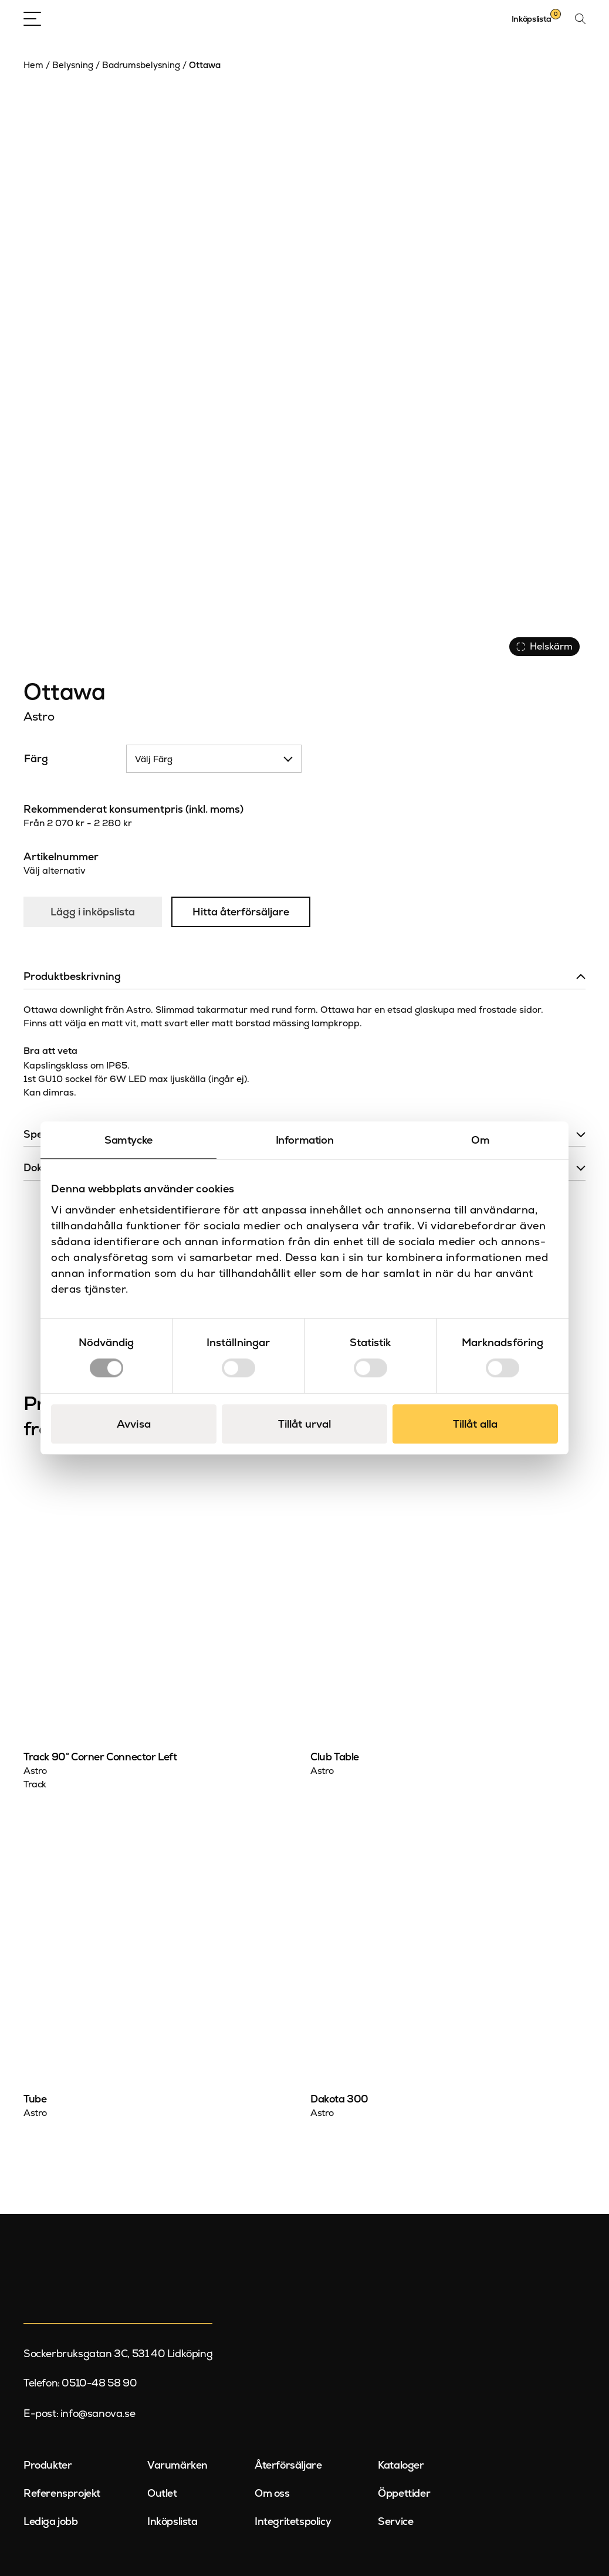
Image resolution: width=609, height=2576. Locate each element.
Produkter (47, 2465)
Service (395, 2521)
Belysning (72, 64)
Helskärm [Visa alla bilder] (544, 646)
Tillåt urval (304, 1424)
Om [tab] (480, 1140)
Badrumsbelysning (141, 64)
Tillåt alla (475, 1424)
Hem (33, 64)
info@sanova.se (97, 2413)
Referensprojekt (61, 2493)
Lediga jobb (50, 2521)
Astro (38, 716)
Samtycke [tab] (128, 1140)
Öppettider (404, 2493)
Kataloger (401, 2465)
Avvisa (134, 1424)
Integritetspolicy (293, 2521)
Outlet (162, 2493)
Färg (36, 758)
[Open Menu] (32, 18)
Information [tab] (305, 1140)
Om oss (272, 2493)
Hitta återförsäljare (240, 911)
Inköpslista (172, 2521)
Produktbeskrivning (72, 976)
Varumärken (177, 2465)
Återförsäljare (288, 2465)
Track (34, 1784)
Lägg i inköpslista (92, 911)
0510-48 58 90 (99, 2382)
